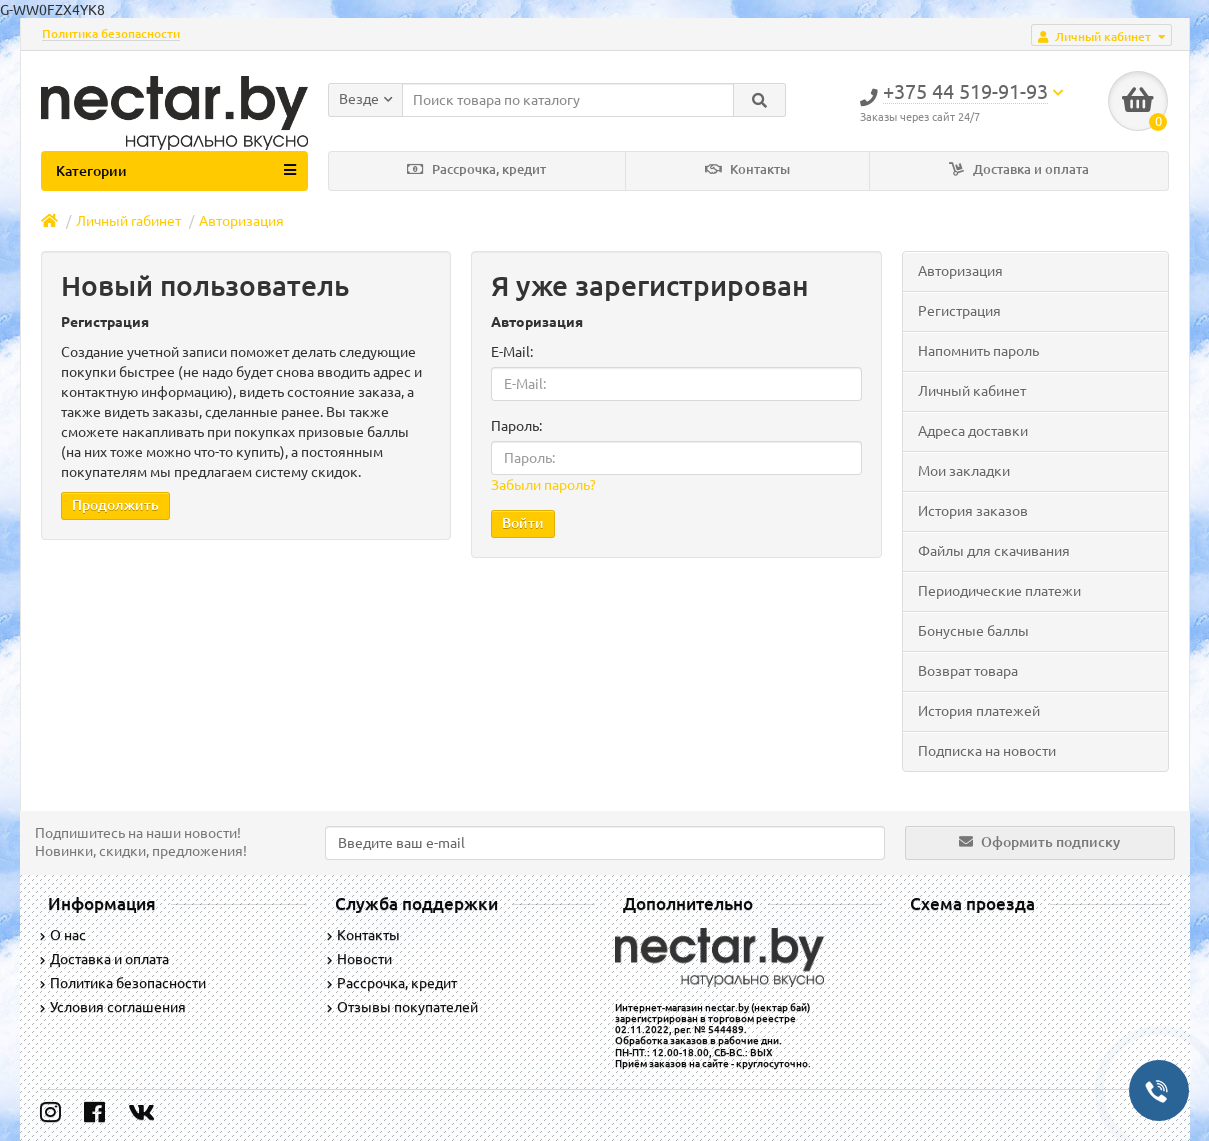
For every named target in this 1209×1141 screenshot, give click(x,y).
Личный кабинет (972, 391)
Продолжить (115, 505)
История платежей (979, 711)
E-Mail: (512, 352)
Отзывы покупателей (402, 1007)
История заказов (973, 511)
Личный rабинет (128, 221)
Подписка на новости (987, 751)
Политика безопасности (111, 33)
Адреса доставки (973, 431)
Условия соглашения (113, 1007)
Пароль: (516, 426)
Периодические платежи (999, 591)
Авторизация (241, 221)
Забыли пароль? (543, 485)
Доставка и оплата (1019, 169)
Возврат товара (968, 671)
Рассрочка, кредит (476, 169)
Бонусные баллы (973, 631)
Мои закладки (964, 471)
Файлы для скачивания (994, 551)
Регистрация (959, 311)
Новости (359, 959)
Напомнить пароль (978, 351)
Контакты (747, 169)
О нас (63, 935)
